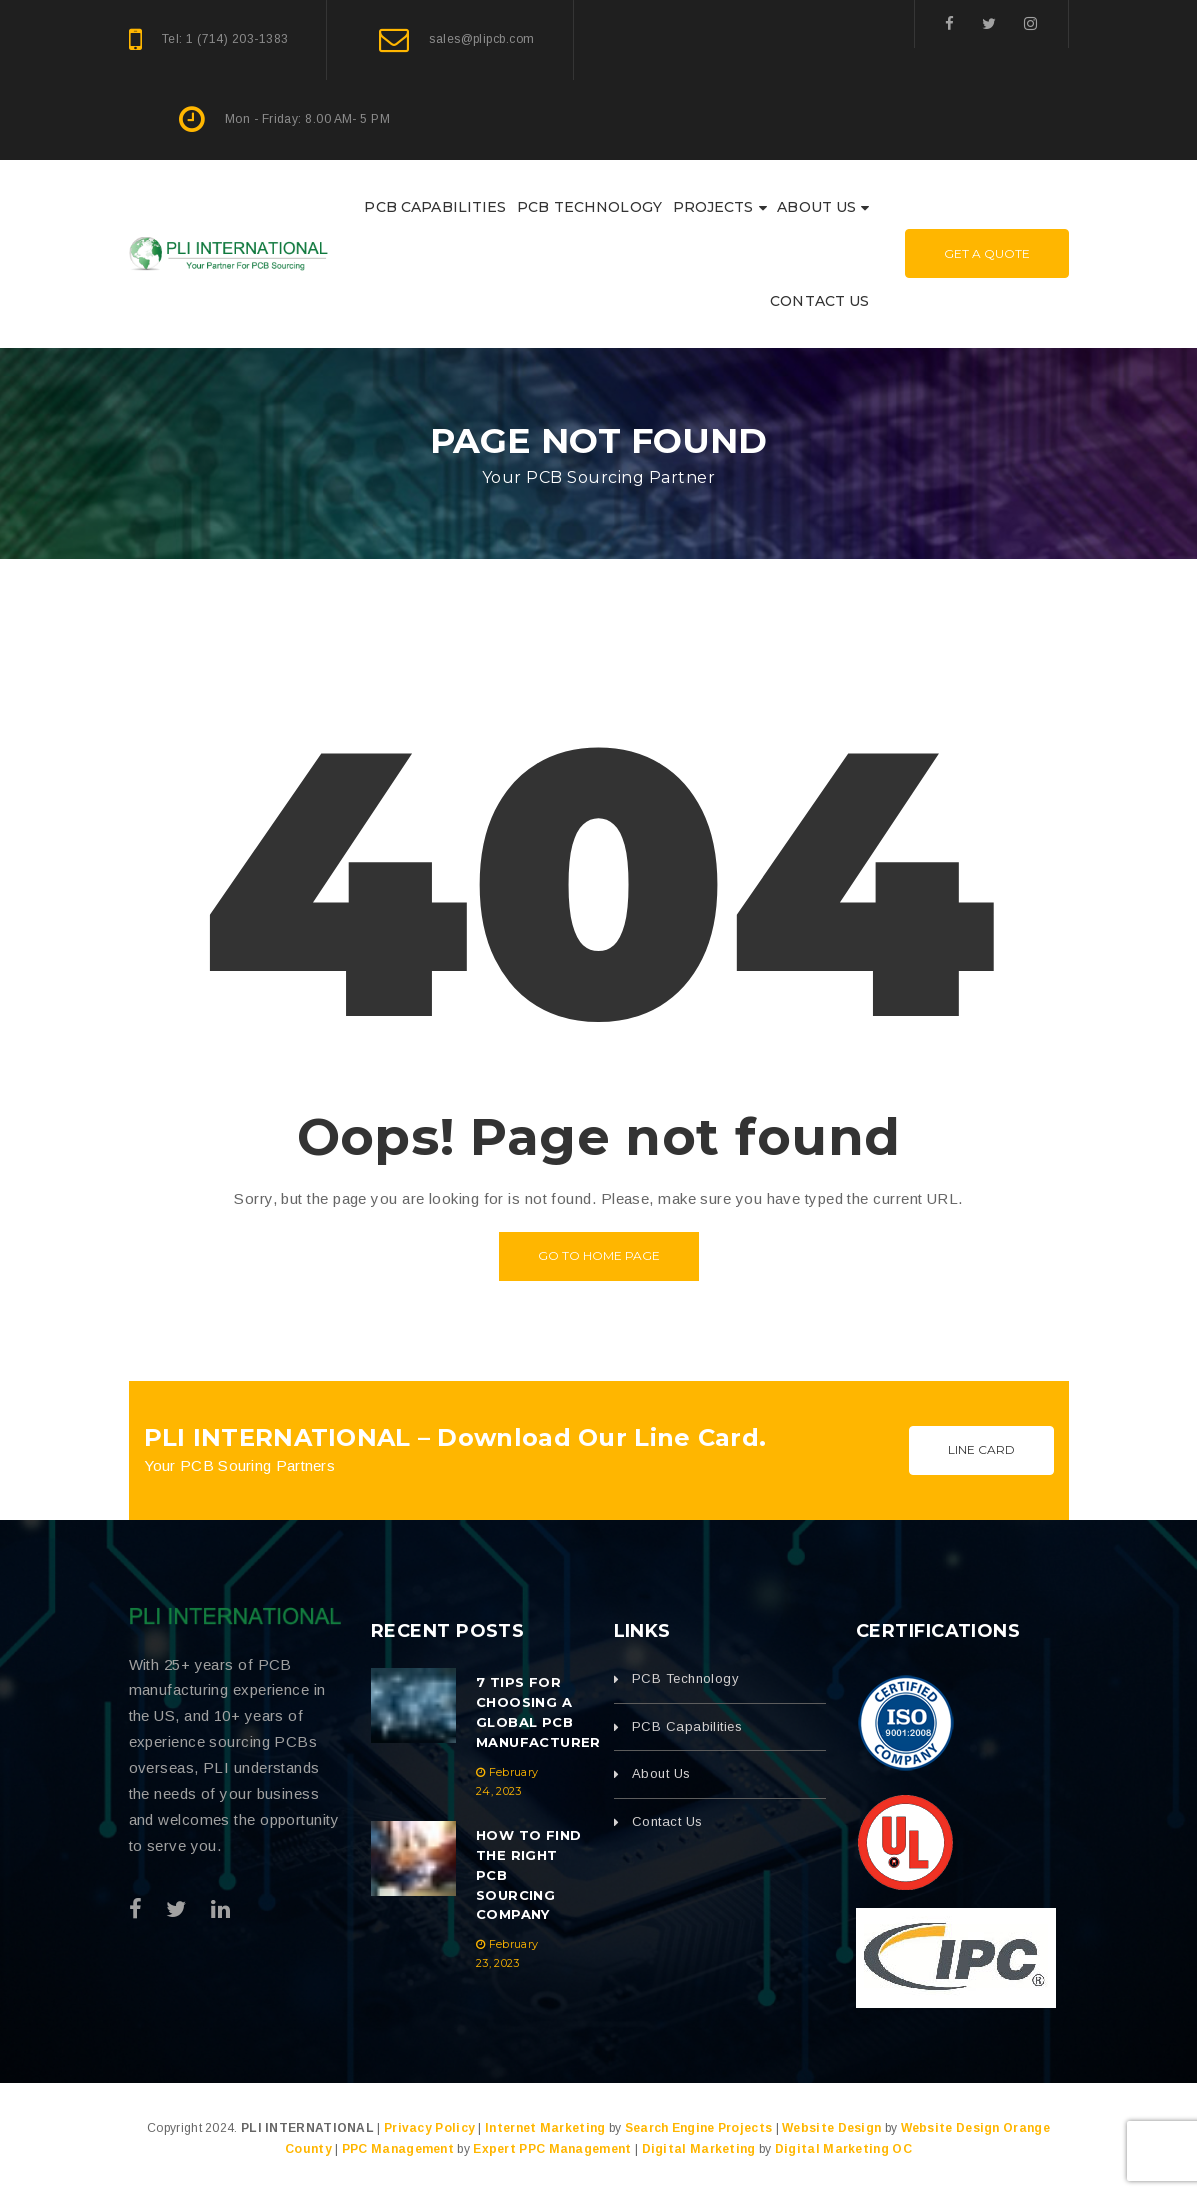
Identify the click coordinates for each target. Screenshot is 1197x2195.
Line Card (981, 1449)
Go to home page (599, 1255)
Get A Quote (987, 253)
